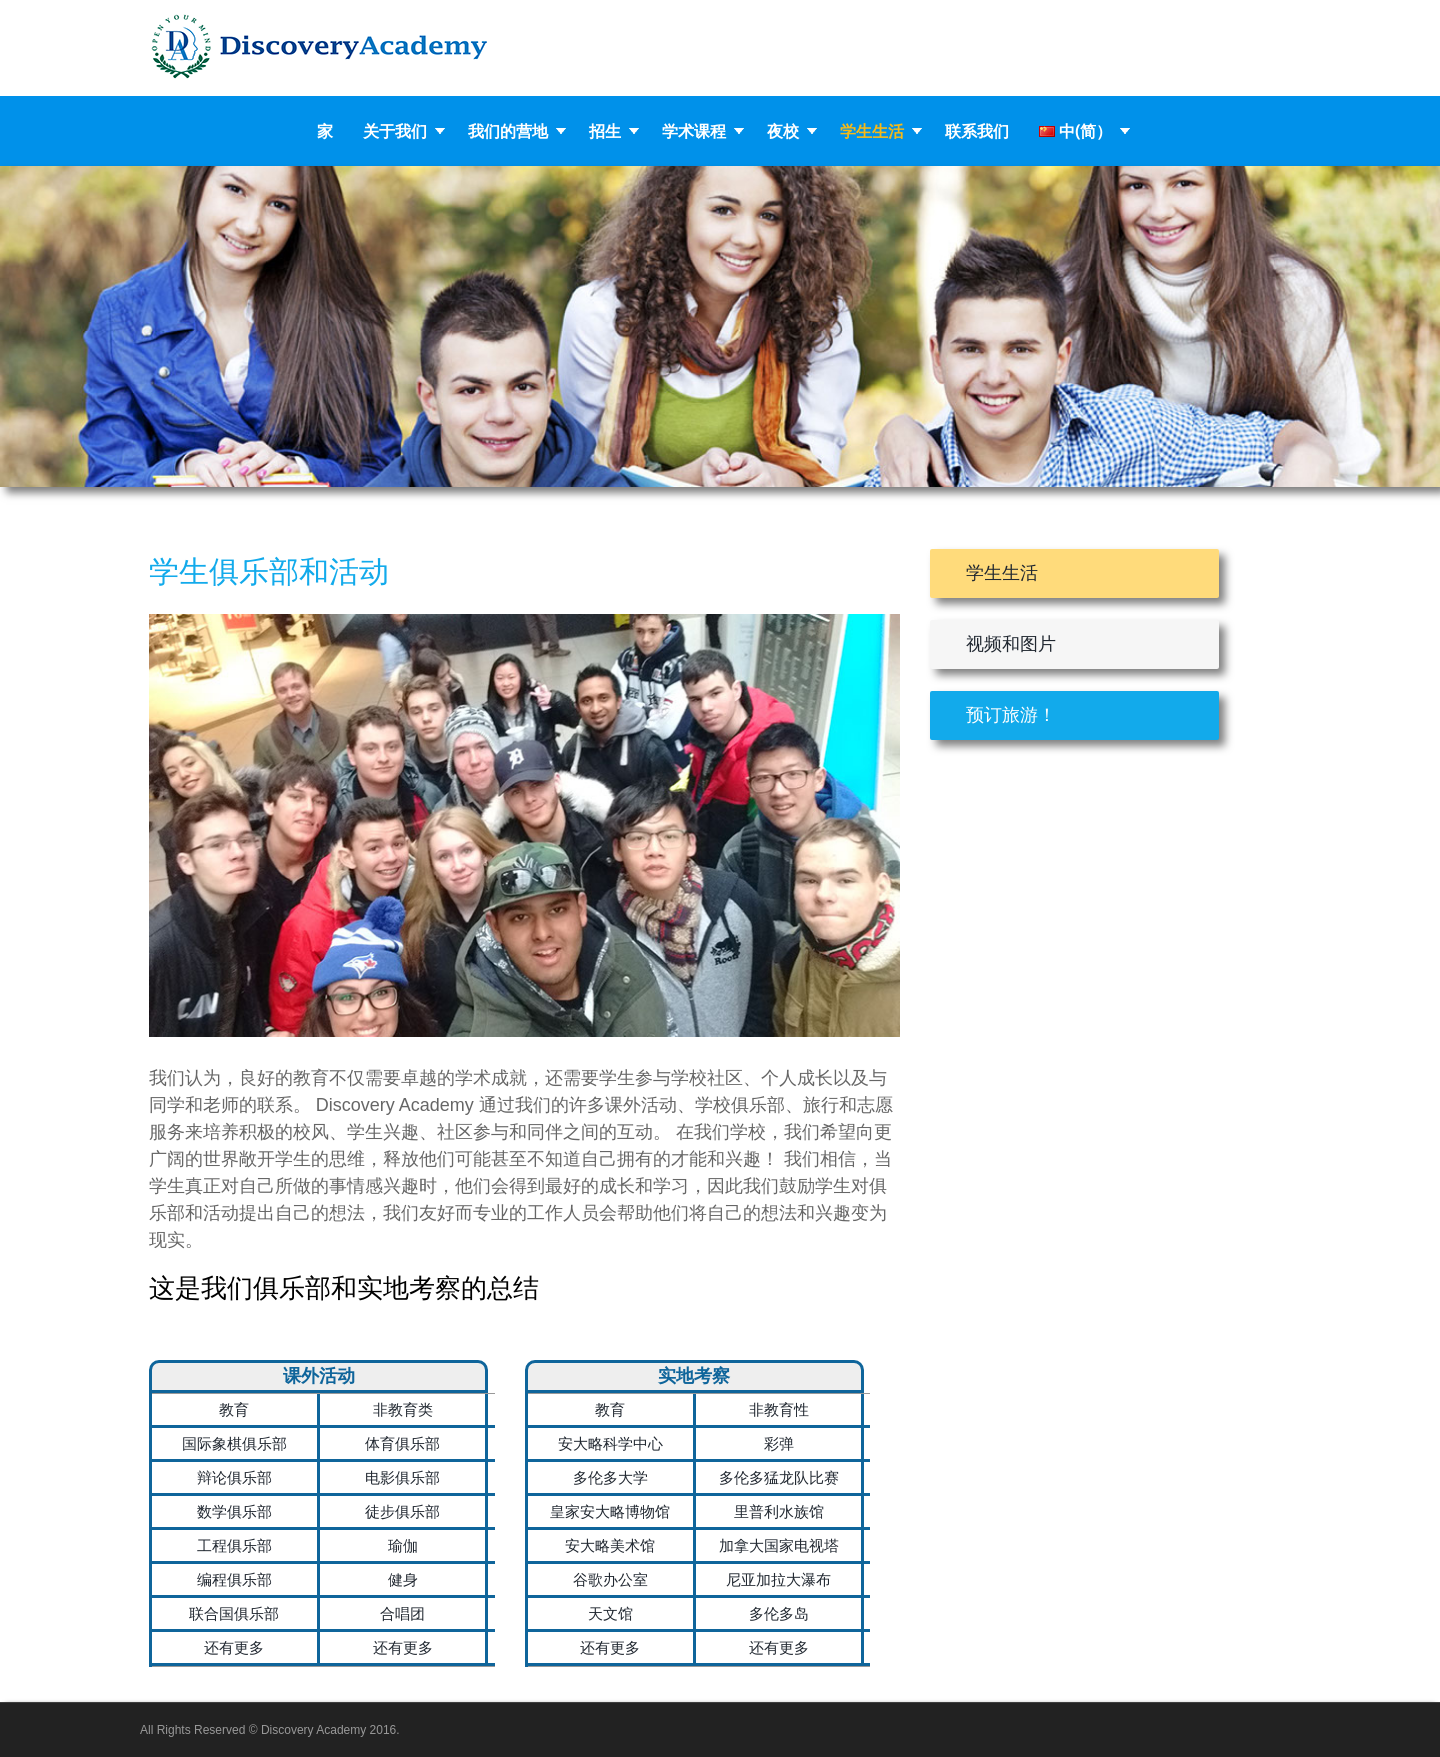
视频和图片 (1011, 644)
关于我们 (395, 131)
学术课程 (694, 131)
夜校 (783, 131)
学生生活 (872, 131)
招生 (605, 131)
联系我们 (977, 131)
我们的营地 (508, 131)
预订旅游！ (1011, 715)
